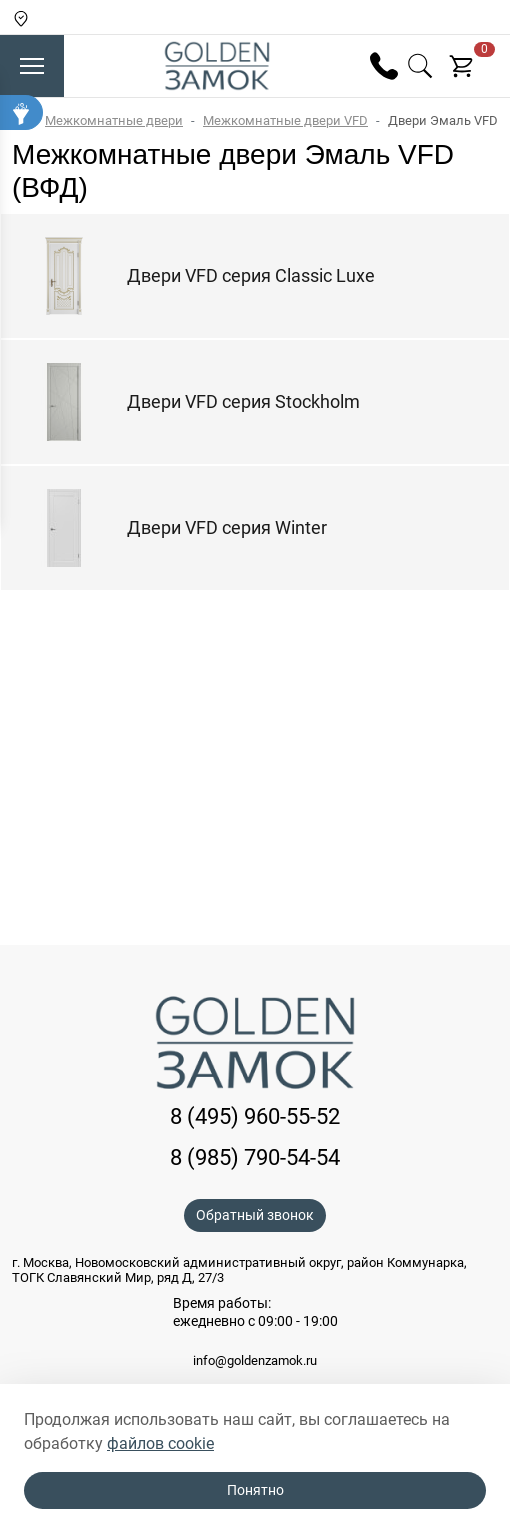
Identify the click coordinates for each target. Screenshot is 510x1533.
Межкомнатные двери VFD (285, 120)
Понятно (255, 1490)
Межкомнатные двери (114, 120)
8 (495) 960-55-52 (255, 1116)
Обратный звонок (255, 1215)
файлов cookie (160, 1443)
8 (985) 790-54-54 (255, 1157)
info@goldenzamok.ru (255, 1361)
